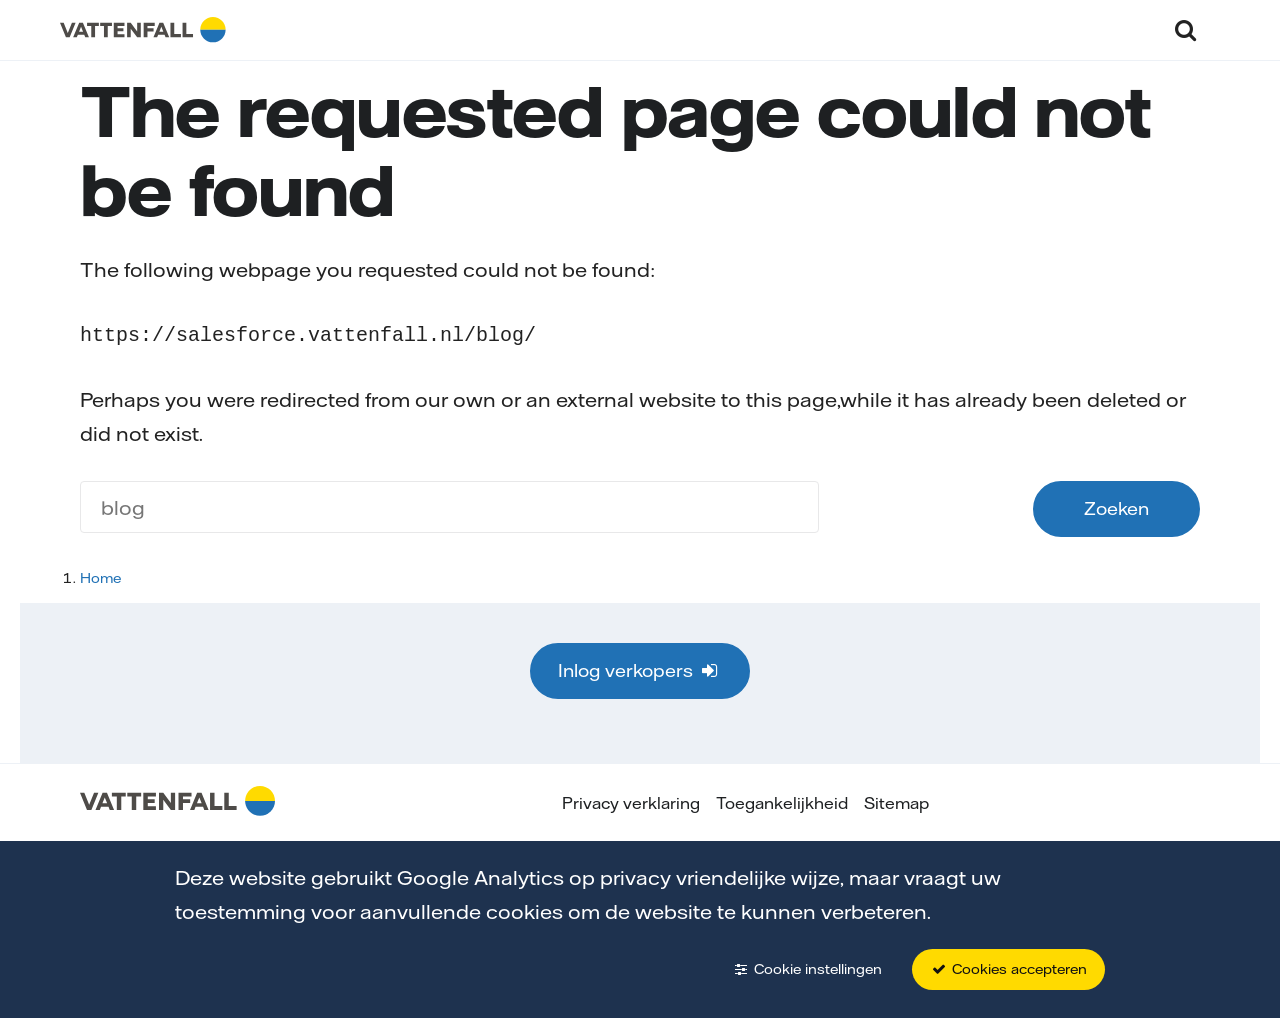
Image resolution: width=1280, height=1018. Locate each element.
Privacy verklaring (631, 801)
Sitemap (896, 801)
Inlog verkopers (639, 668)
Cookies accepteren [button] (1008, 969)
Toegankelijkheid (782, 801)
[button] (1185, 29)
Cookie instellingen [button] (807, 969)
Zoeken (1116, 506)
